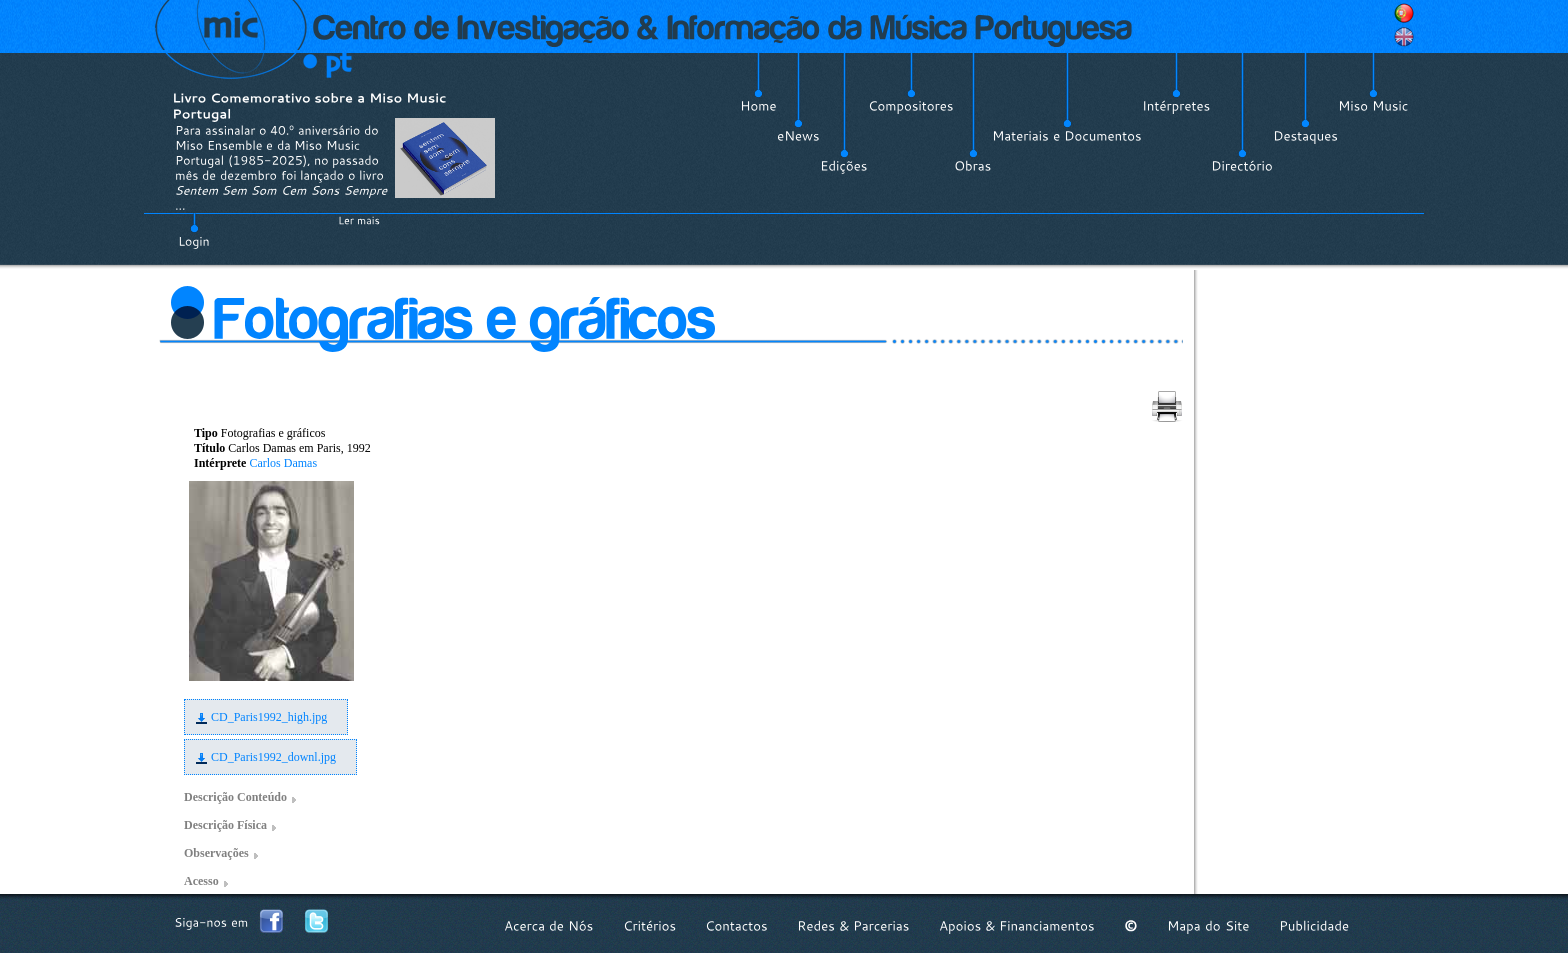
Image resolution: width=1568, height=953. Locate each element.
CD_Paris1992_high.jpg (269, 717)
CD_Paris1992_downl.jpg (273, 757)
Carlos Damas (283, 463)
